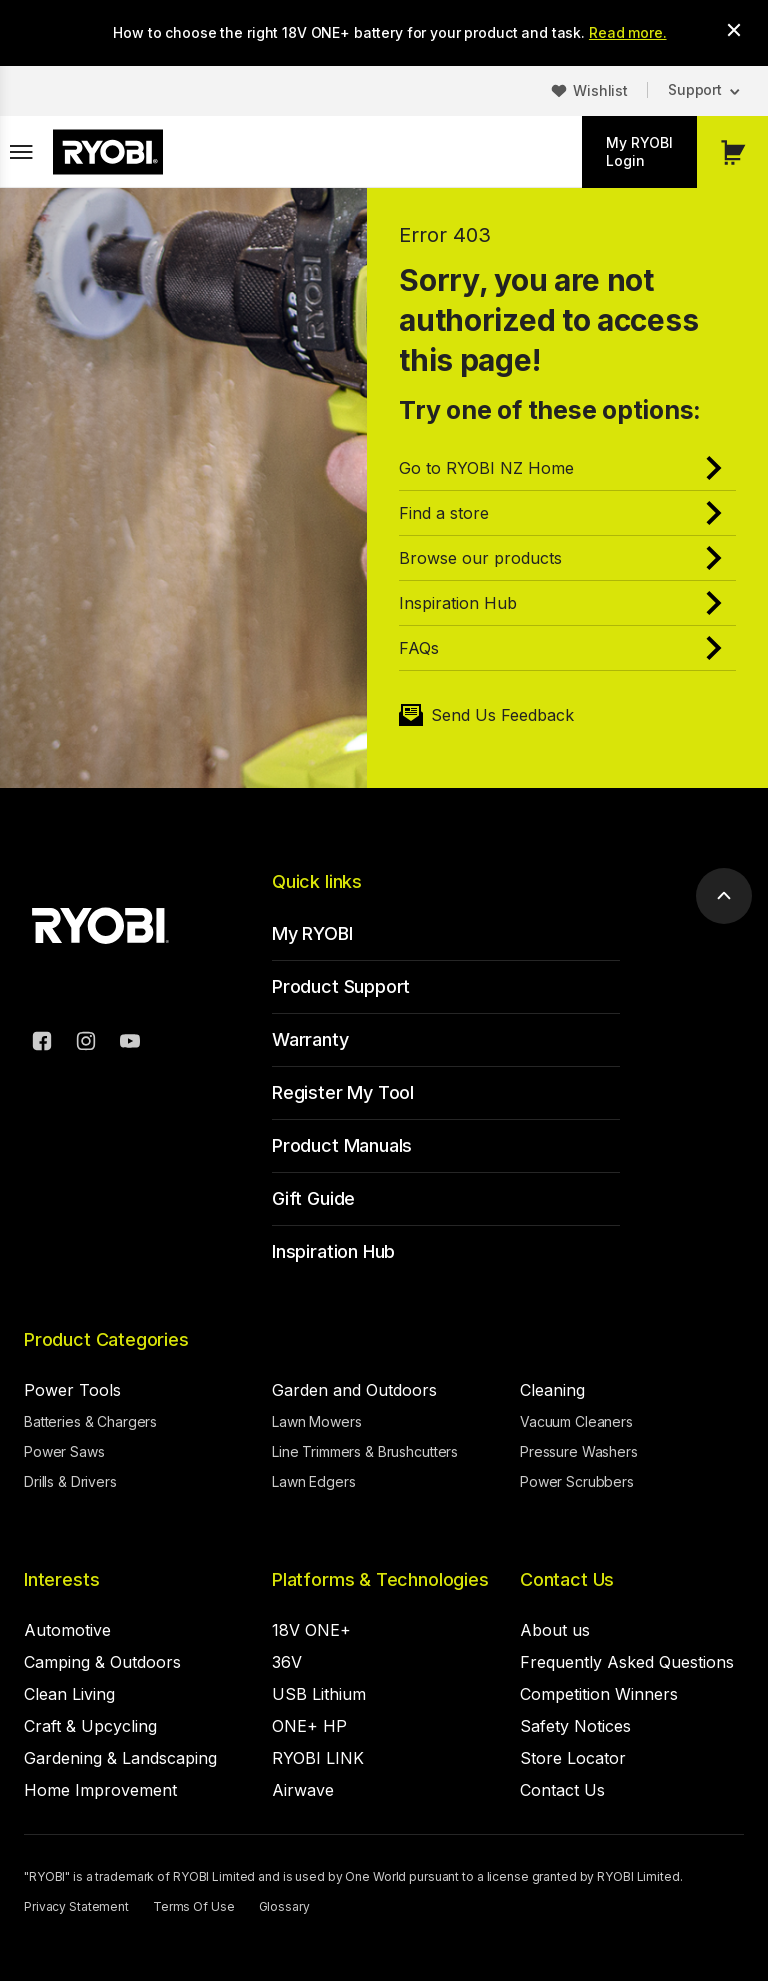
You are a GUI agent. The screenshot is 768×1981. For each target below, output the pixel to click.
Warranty (310, 1039)
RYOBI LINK (318, 1758)
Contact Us (567, 1579)
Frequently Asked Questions (627, 1662)
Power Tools (72, 1390)
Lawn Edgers (313, 1481)
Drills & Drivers (70, 1481)
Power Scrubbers (577, 1481)
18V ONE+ (311, 1630)
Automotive (67, 1630)
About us (555, 1630)
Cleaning (552, 1390)
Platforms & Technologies (380, 1579)
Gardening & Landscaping (120, 1758)
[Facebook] (42, 1044)
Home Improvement (100, 1790)
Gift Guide (313, 1198)
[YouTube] (130, 1044)
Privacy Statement (76, 1906)
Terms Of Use (194, 1906)
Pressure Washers (579, 1451)
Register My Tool (343, 1092)
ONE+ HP (309, 1726)
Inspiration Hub (333, 1251)
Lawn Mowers (316, 1421)
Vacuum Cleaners (576, 1421)
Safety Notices (575, 1726)
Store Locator (573, 1758)
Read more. (628, 32)
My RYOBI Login (639, 151)
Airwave (303, 1790)
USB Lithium (319, 1694)
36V (287, 1662)
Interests (61, 1579)
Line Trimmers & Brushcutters (365, 1451)
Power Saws (64, 1451)
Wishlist (600, 90)
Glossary (284, 1906)
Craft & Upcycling (90, 1726)
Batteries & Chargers (90, 1421)
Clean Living (69, 1694)
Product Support (341, 986)
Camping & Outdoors (102, 1662)
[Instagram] (86, 1044)
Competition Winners (599, 1694)
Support (695, 89)
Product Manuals (342, 1145)
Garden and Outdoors (354, 1390)
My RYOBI (312, 933)
